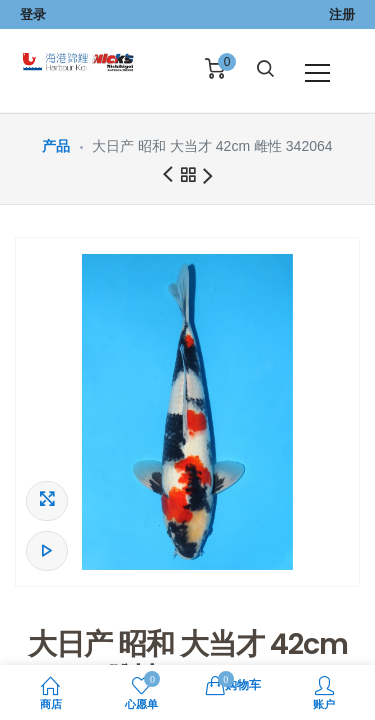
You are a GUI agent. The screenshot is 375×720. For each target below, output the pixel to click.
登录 (33, 14)
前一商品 (167, 175)
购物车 (233, 684)
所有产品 (188, 178)
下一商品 (207, 177)
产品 (56, 146)
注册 (342, 14)
